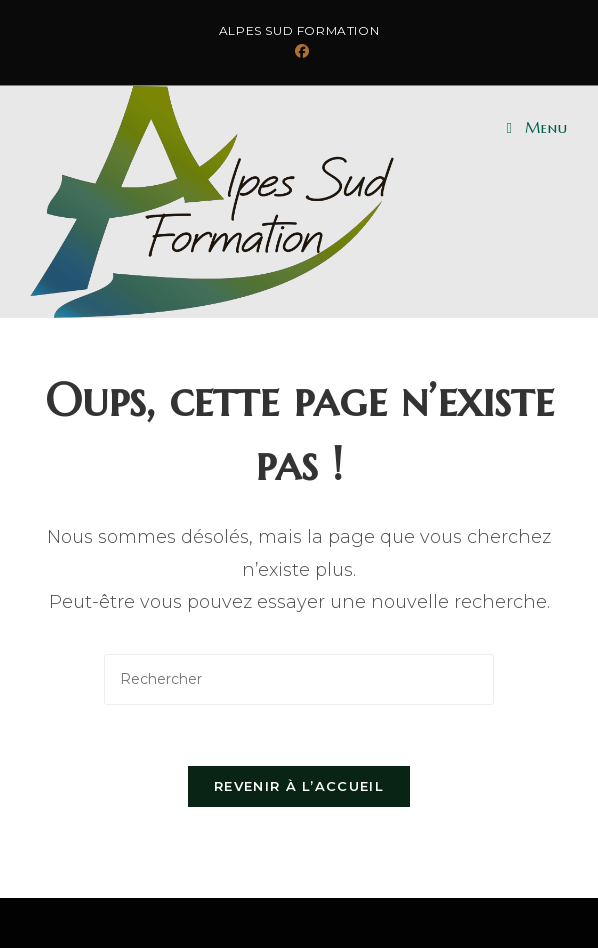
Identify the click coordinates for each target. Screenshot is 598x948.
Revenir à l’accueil (299, 786)
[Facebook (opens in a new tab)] (299, 51)
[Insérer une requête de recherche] (299, 679)
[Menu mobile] (537, 127)
